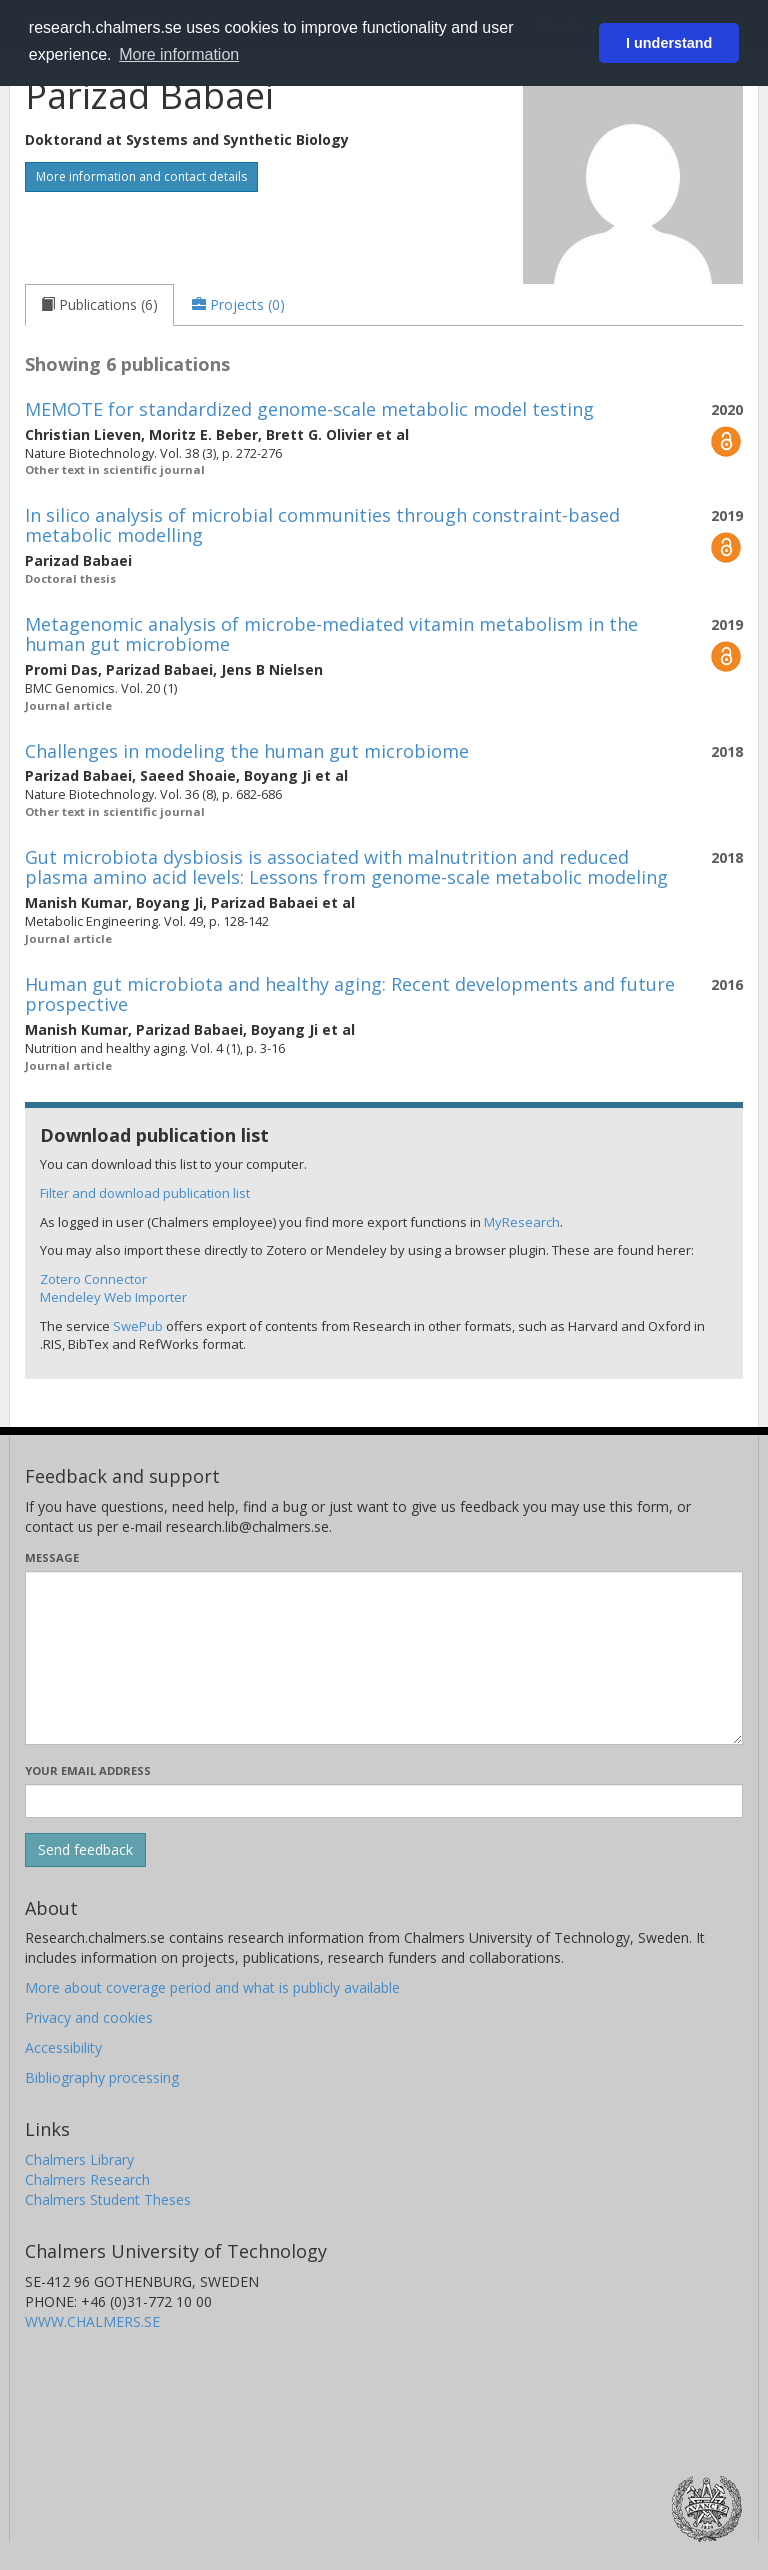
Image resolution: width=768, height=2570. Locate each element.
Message (52, 1557)
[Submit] (85, 1850)
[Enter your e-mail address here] (384, 1801)
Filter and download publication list (145, 1193)
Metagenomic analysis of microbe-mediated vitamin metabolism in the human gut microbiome (331, 634)
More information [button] (179, 54)
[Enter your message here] (384, 1658)
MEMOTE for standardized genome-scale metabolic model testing (309, 409)
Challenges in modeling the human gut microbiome (247, 751)
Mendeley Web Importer (113, 1297)
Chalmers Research (87, 2179)
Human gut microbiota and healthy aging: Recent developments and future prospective (350, 994)
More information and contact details (141, 176)
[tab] (99, 305)
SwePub (138, 1326)
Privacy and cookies (89, 2017)
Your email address (88, 1770)
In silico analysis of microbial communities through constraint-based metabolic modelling (322, 525)
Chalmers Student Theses (108, 2199)
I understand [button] (669, 43)
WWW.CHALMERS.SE (92, 2321)
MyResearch (522, 1222)
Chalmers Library (79, 2159)
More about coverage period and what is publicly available (212, 1987)
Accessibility (63, 2047)
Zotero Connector (93, 1279)
